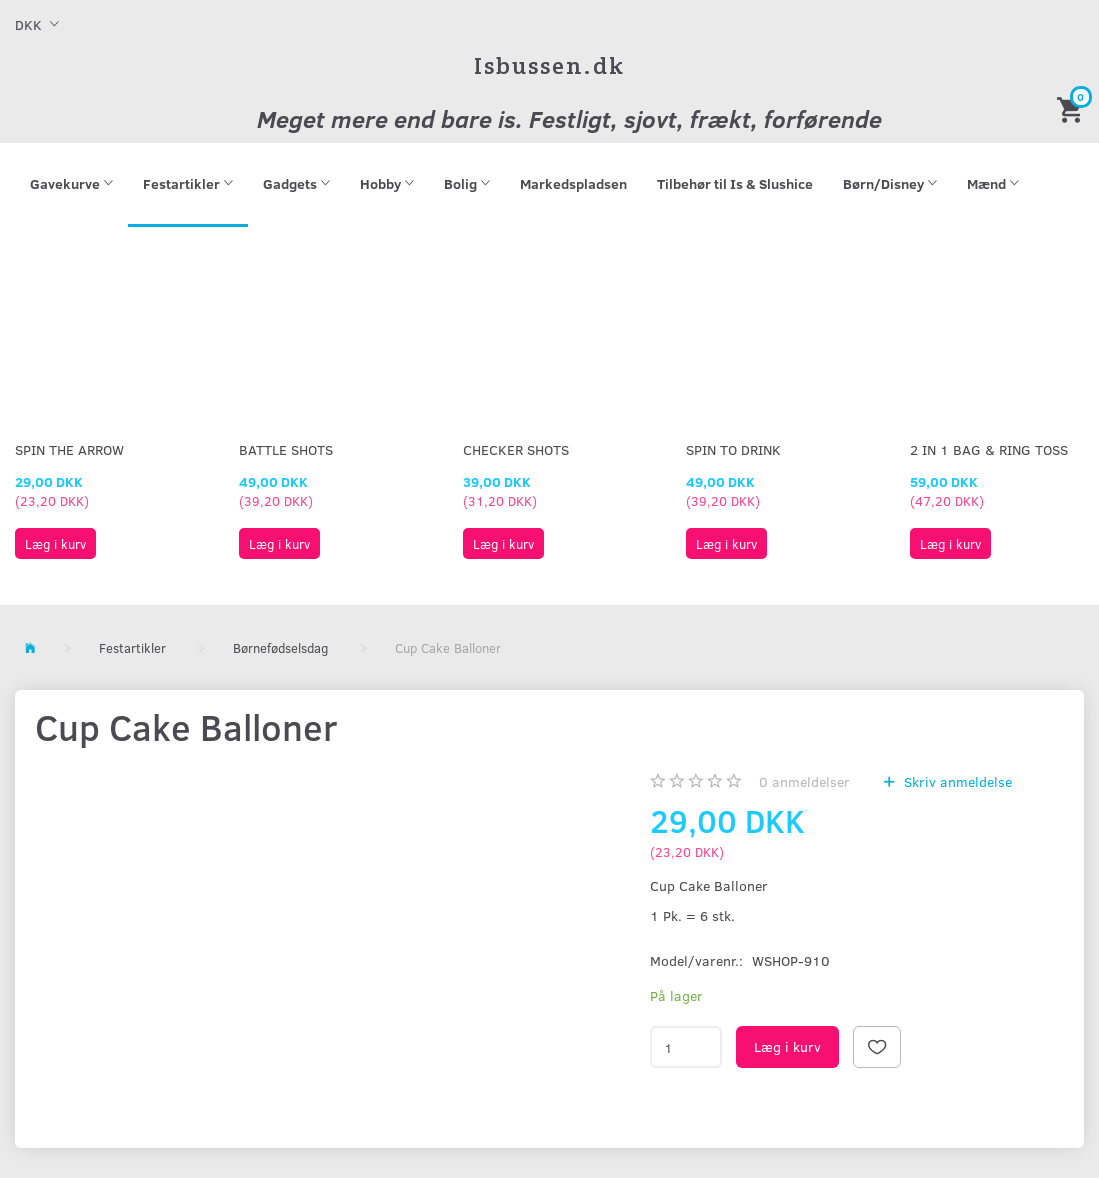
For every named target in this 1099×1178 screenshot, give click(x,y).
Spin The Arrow (69, 449)
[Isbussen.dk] (549, 65)
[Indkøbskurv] (1073, 108)
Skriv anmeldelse (956, 781)
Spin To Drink (733, 449)
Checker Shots (516, 449)
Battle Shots (286, 449)
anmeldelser (804, 781)
